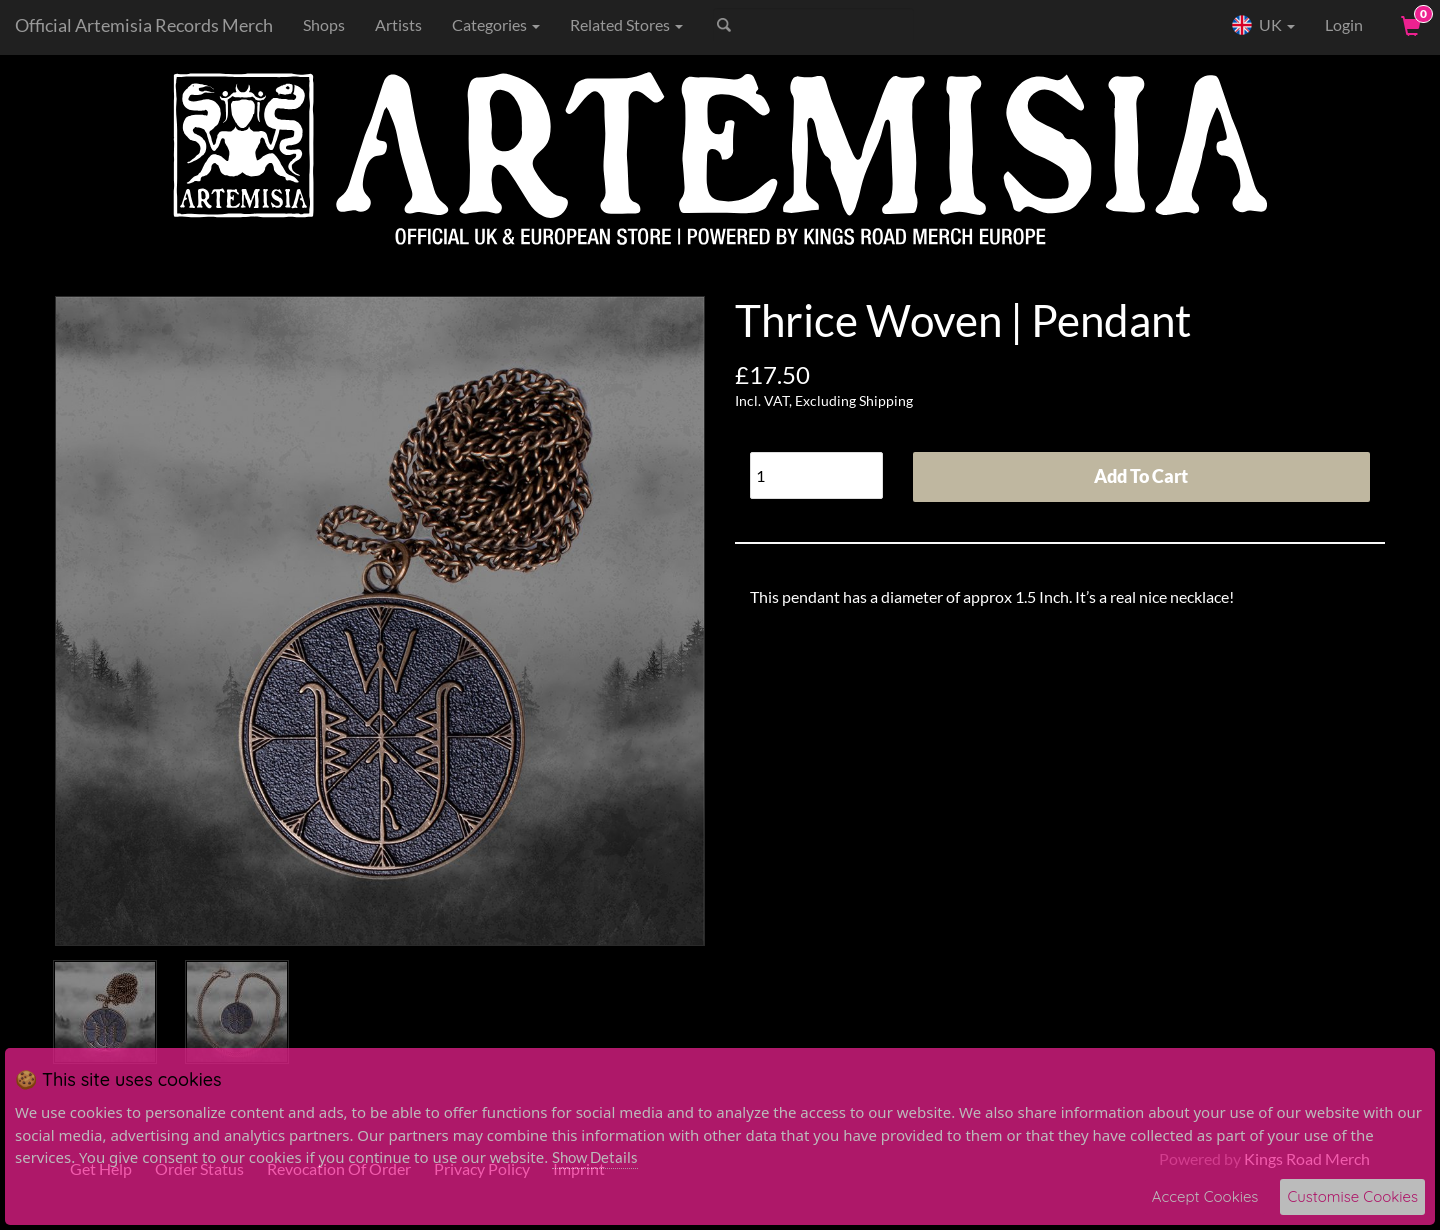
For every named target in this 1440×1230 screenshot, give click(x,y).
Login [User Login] (1344, 24)
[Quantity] (816, 475)
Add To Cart (1141, 476)
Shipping (886, 400)
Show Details (595, 1157)
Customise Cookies (1352, 1196)
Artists (398, 24)
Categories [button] (496, 24)
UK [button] (1263, 25)
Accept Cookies (1205, 1196)
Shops (324, 24)
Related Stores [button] (626, 24)
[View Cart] (1409, 25)
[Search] (813, 25)
